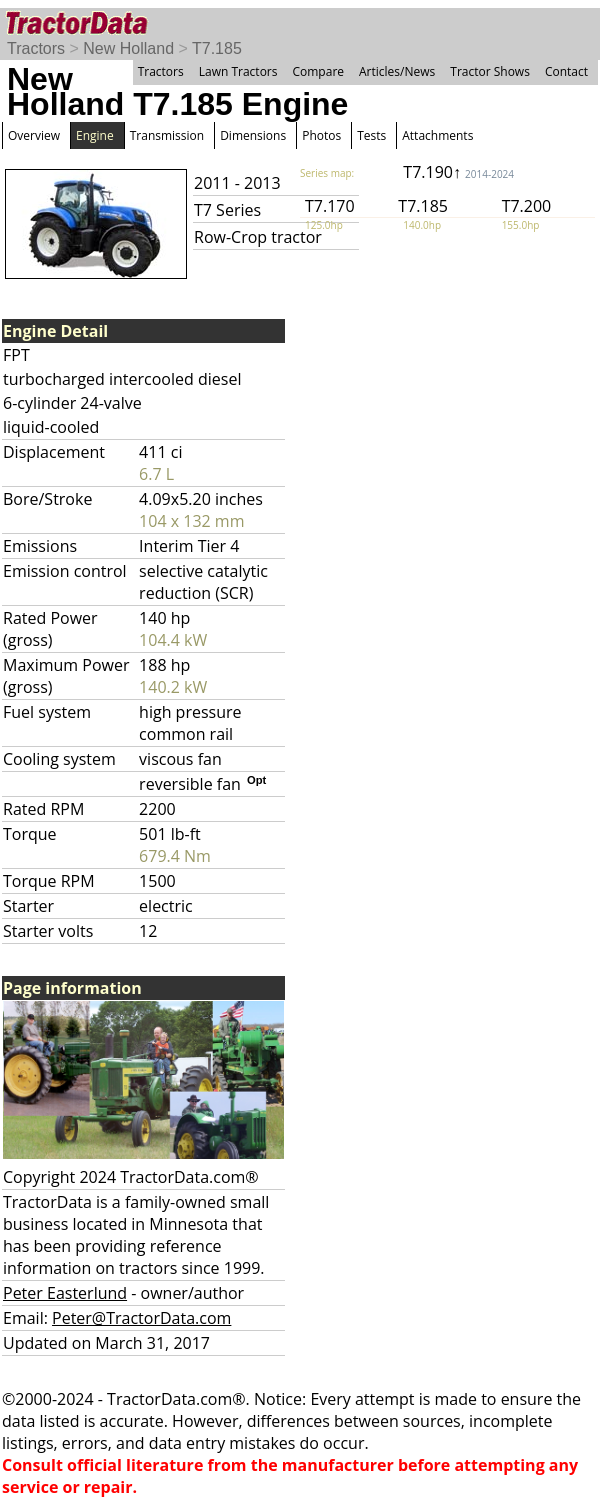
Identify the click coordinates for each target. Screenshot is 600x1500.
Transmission (167, 135)
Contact (566, 71)
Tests (371, 135)
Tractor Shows (490, 71)
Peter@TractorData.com (141, 1318)
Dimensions (253, 135)
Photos (321, 135)
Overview (34, 135)
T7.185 (217, 48)
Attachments (437, 135)
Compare (318, 71)
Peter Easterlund (65, 1293)
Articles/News (397, 71)
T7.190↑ (458, 172)
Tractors (36, 48)
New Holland (128, 48)
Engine (95, 135)
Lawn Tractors (238, 71)
